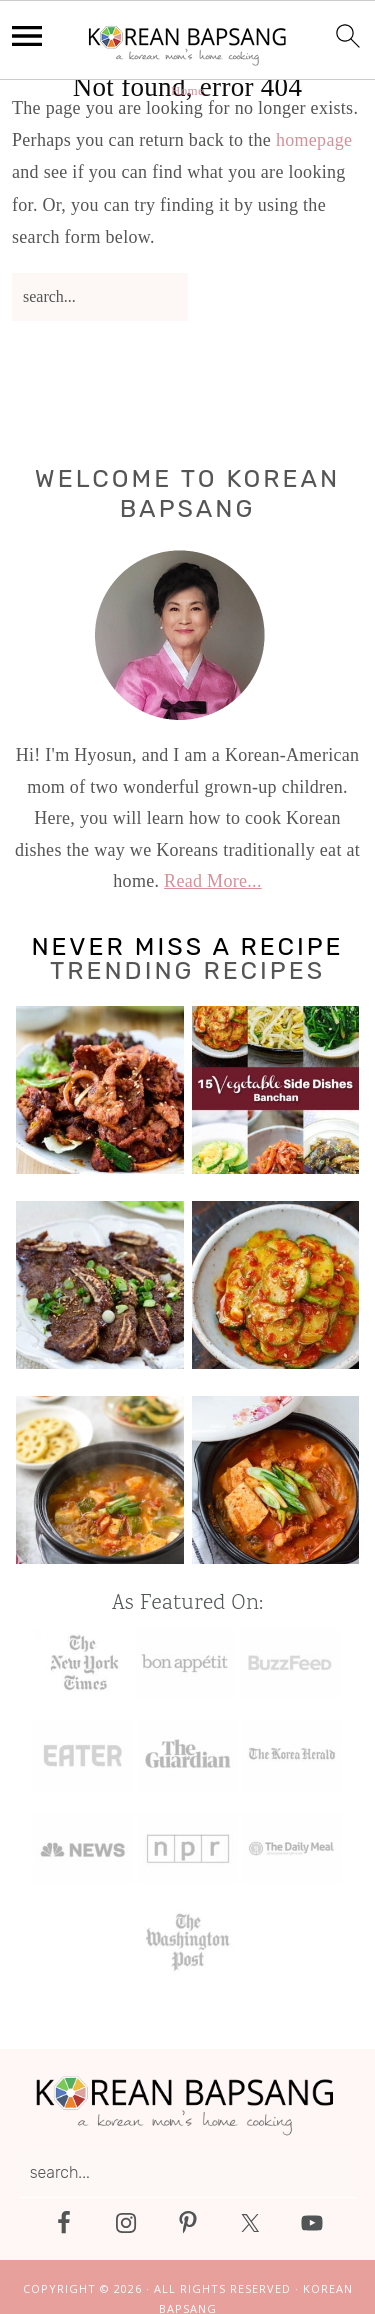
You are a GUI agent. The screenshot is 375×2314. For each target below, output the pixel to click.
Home (187, 90)
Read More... (213, 881)
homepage (314, 140)
